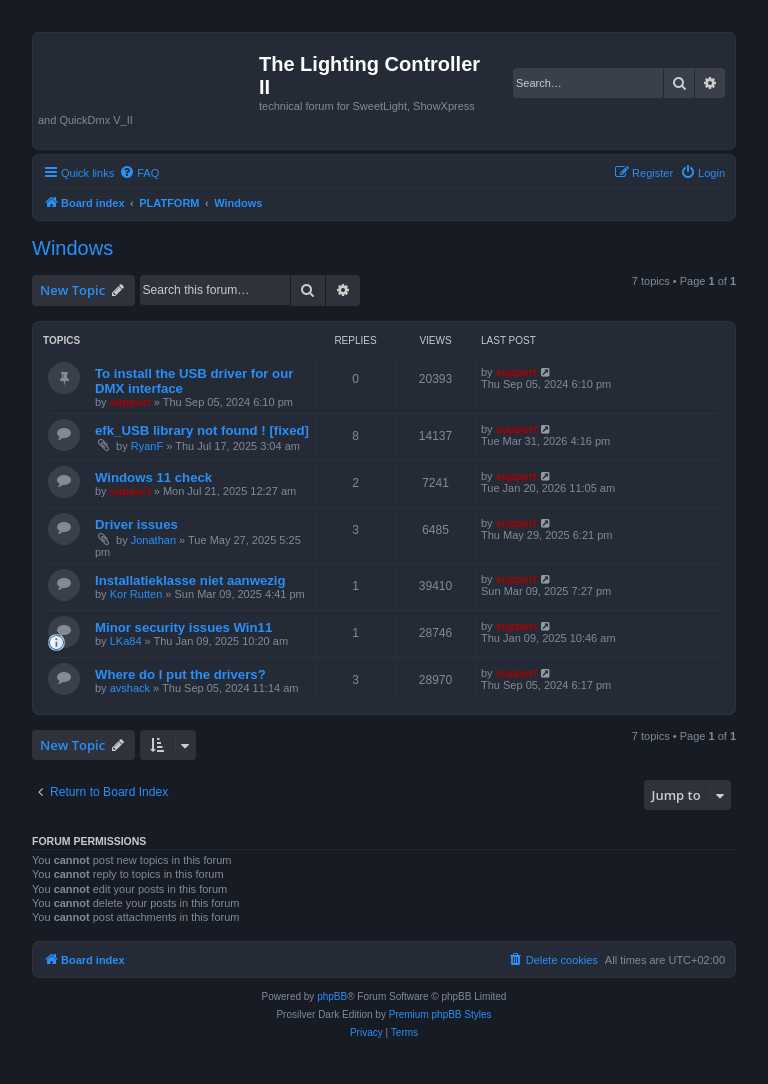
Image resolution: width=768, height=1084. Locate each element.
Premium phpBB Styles (440, 1014)
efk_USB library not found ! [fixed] (202, 430)
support (130, 402)
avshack (130, 688)
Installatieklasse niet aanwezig (190, 580)
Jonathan (153, 540)
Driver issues (136, 524)
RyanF (147, 446)
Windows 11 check (153, 477)
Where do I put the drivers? (180, 674)
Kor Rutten (136, 594)
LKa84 (126, 641)
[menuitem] (139, 173)
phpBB (332, 996)
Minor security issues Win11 (183, 627)
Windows (72, 248)
